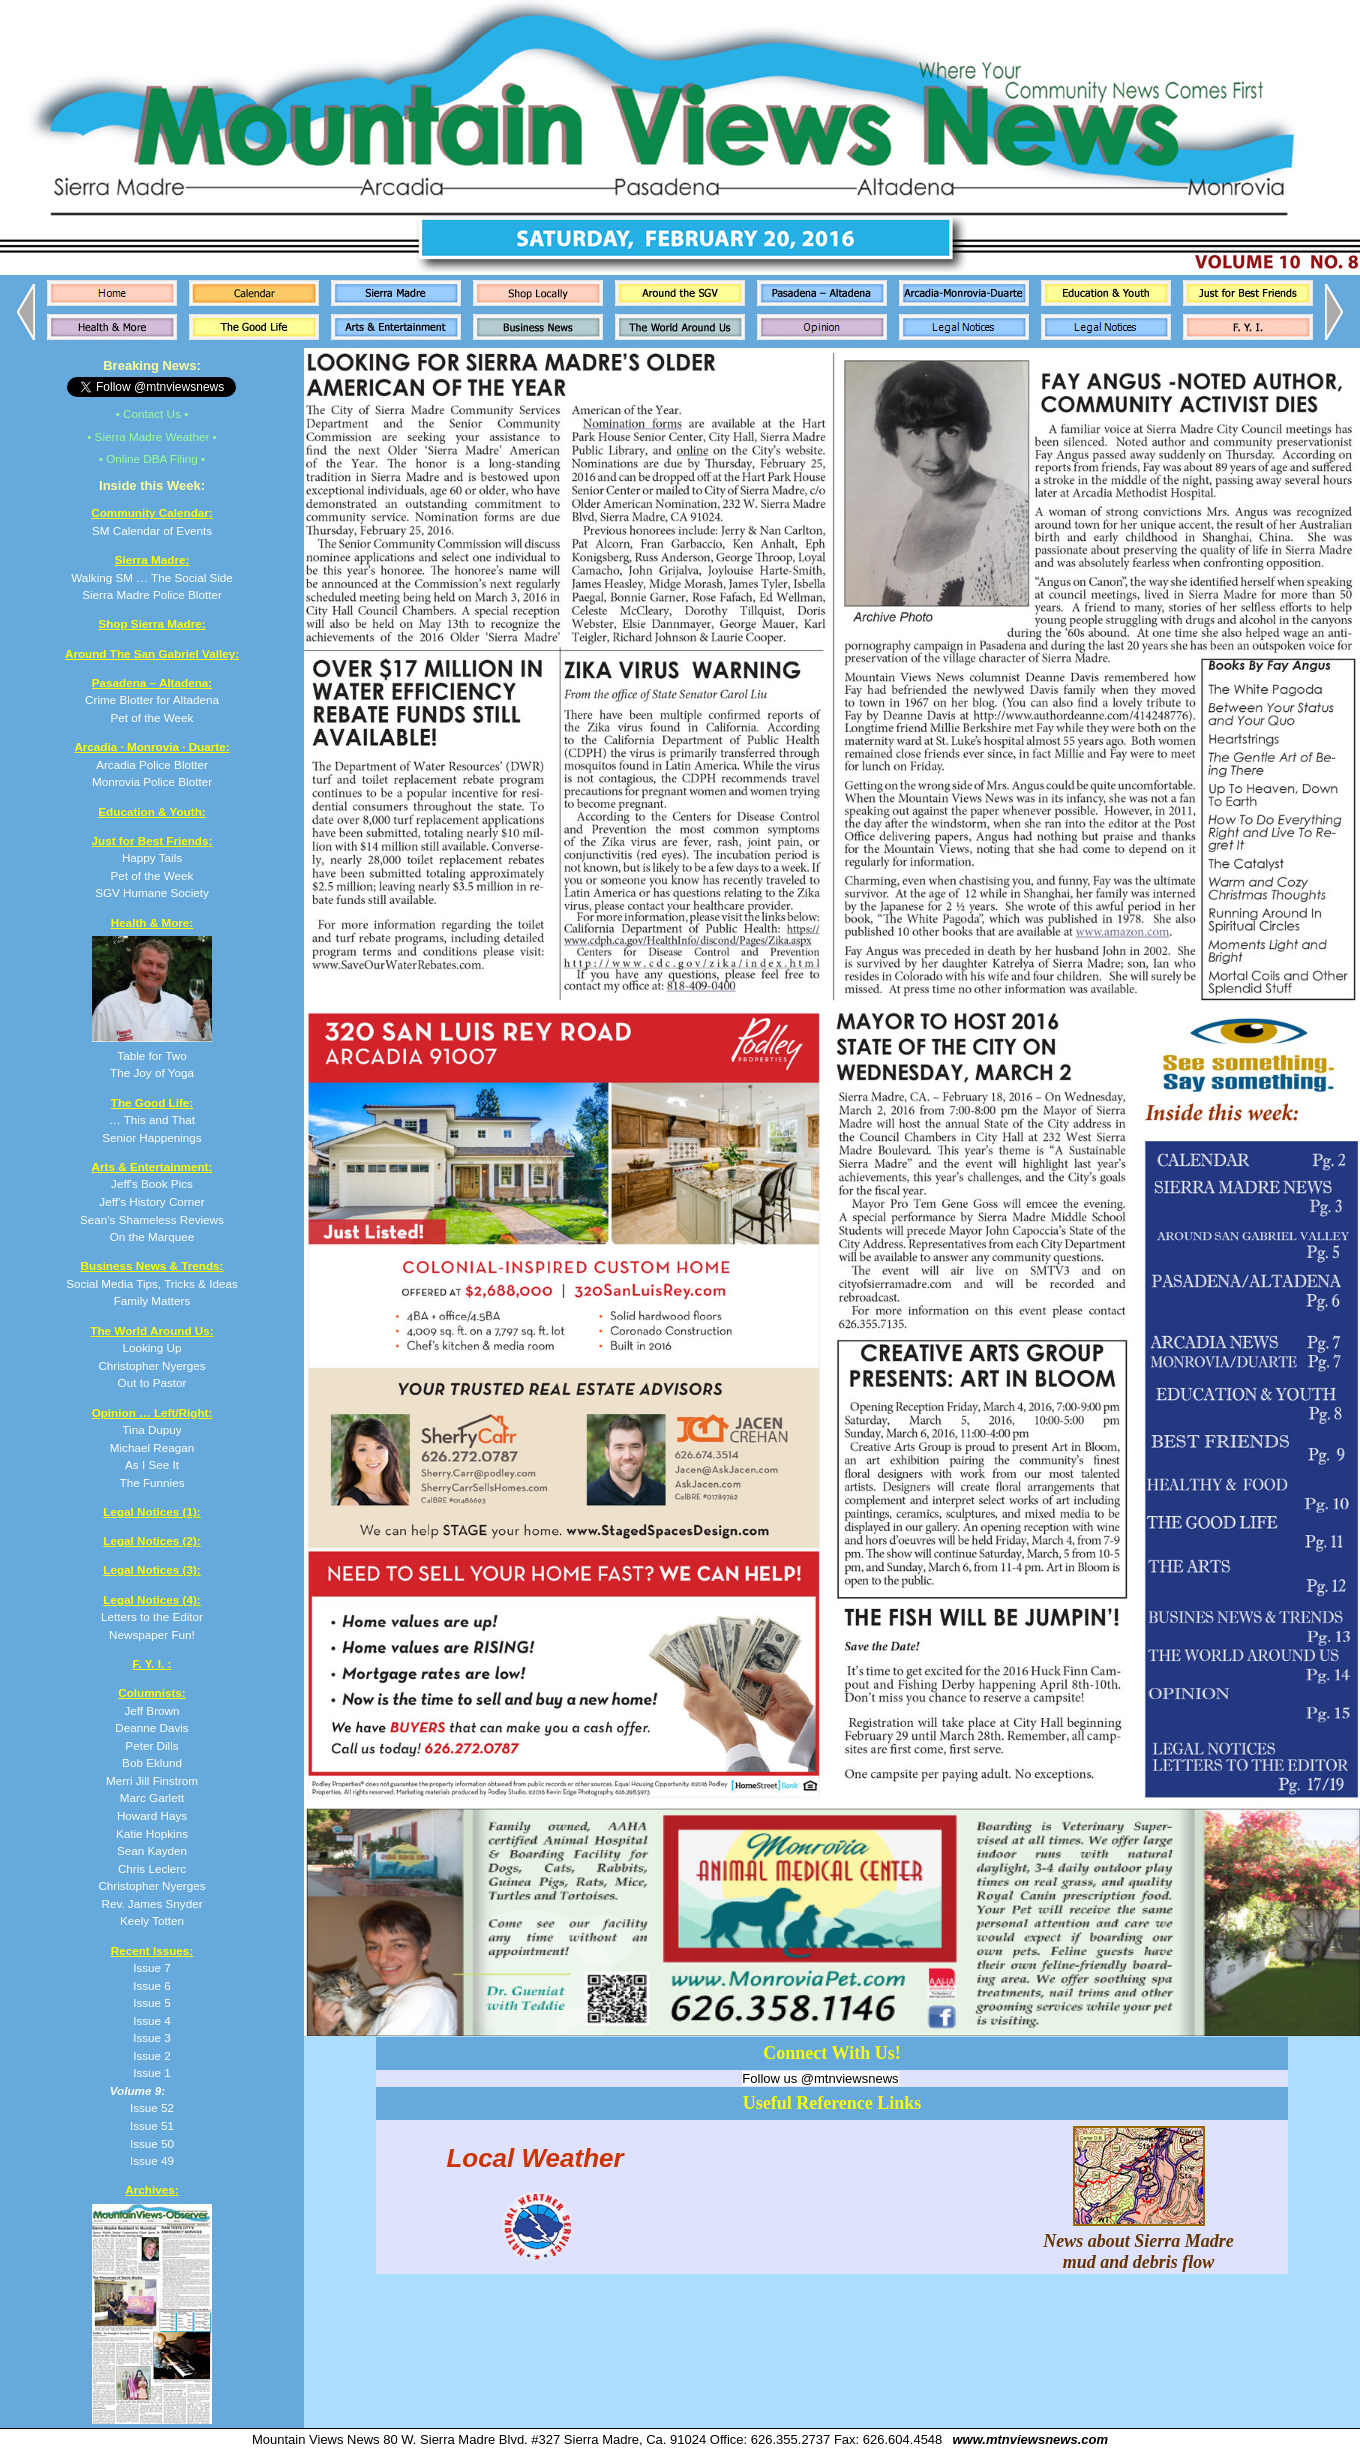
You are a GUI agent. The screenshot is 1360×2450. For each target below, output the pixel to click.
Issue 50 (152, 2143)
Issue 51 (152, 2125)
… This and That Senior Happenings (151, 1120)
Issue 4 (152, 2020)
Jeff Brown (151, 1710)
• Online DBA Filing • (152, 458)
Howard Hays (152, 1815)
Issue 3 (152, 2037)
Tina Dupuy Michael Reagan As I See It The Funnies (152, 1447)
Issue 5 (152, 2002)
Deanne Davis (151, 1727)
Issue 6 (152, 1985)
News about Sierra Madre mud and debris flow (1138, 2241)
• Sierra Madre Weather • (151, 436)
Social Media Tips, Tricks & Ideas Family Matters (151, 1283)
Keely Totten (152, 1920)
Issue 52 (152, 2107)
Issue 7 (152, 1967)
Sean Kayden (152, 1850)
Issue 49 (152, 2160)
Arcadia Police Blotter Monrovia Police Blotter (151, 764)
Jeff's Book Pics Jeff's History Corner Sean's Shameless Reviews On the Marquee (152, 1201)
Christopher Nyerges (151, 1885)
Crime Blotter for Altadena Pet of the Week (152, 700)
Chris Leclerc (152, 1868)
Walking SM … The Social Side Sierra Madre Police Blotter (152, 577)
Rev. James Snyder (151, 1903)
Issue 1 (152, 2072)
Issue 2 (152, 2055)
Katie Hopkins (152, 1833)
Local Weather (534, 2157)
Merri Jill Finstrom (152, 1780)
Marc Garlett (152, 1797)
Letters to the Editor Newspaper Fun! (152, 1617)
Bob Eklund (152, 1762)
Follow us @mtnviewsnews (820, 2078)
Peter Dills (151, 1745)
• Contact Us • (152, 413)
